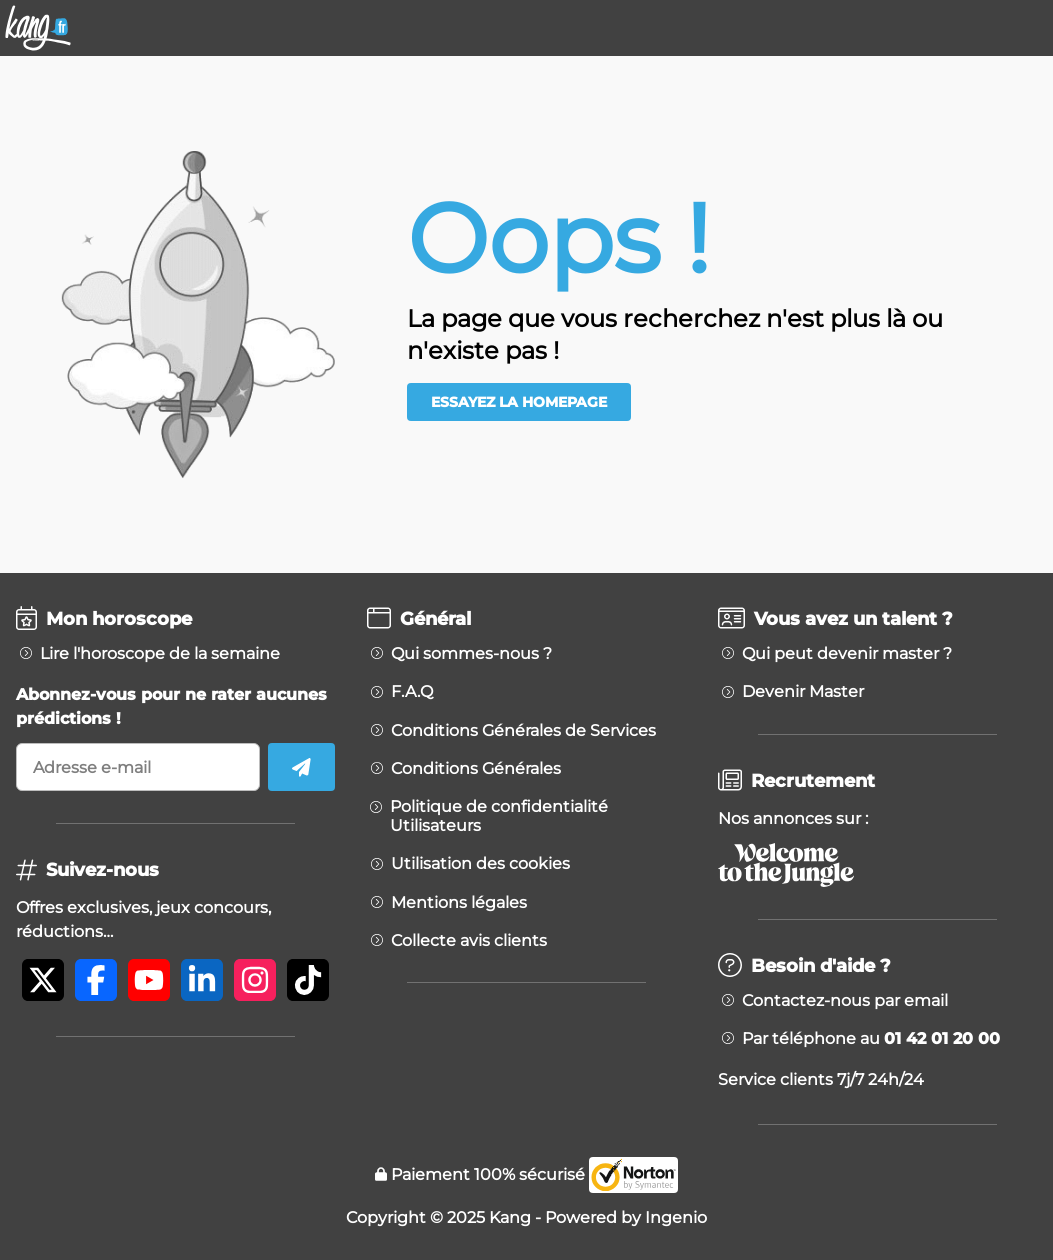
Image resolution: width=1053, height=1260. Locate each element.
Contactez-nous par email (845, 1001)
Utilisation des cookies (480, 864)
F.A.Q (412, 692)
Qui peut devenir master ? (847, 654)
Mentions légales (459, 903)
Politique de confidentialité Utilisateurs (499, 816)
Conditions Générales (476, 769)
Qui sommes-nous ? (471, 654)
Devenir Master (803, 692)
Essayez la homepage (519, 402)
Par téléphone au (871, 1039)
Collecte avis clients (469, 941)
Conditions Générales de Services (523, 731)
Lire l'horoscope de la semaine (160, 654)
